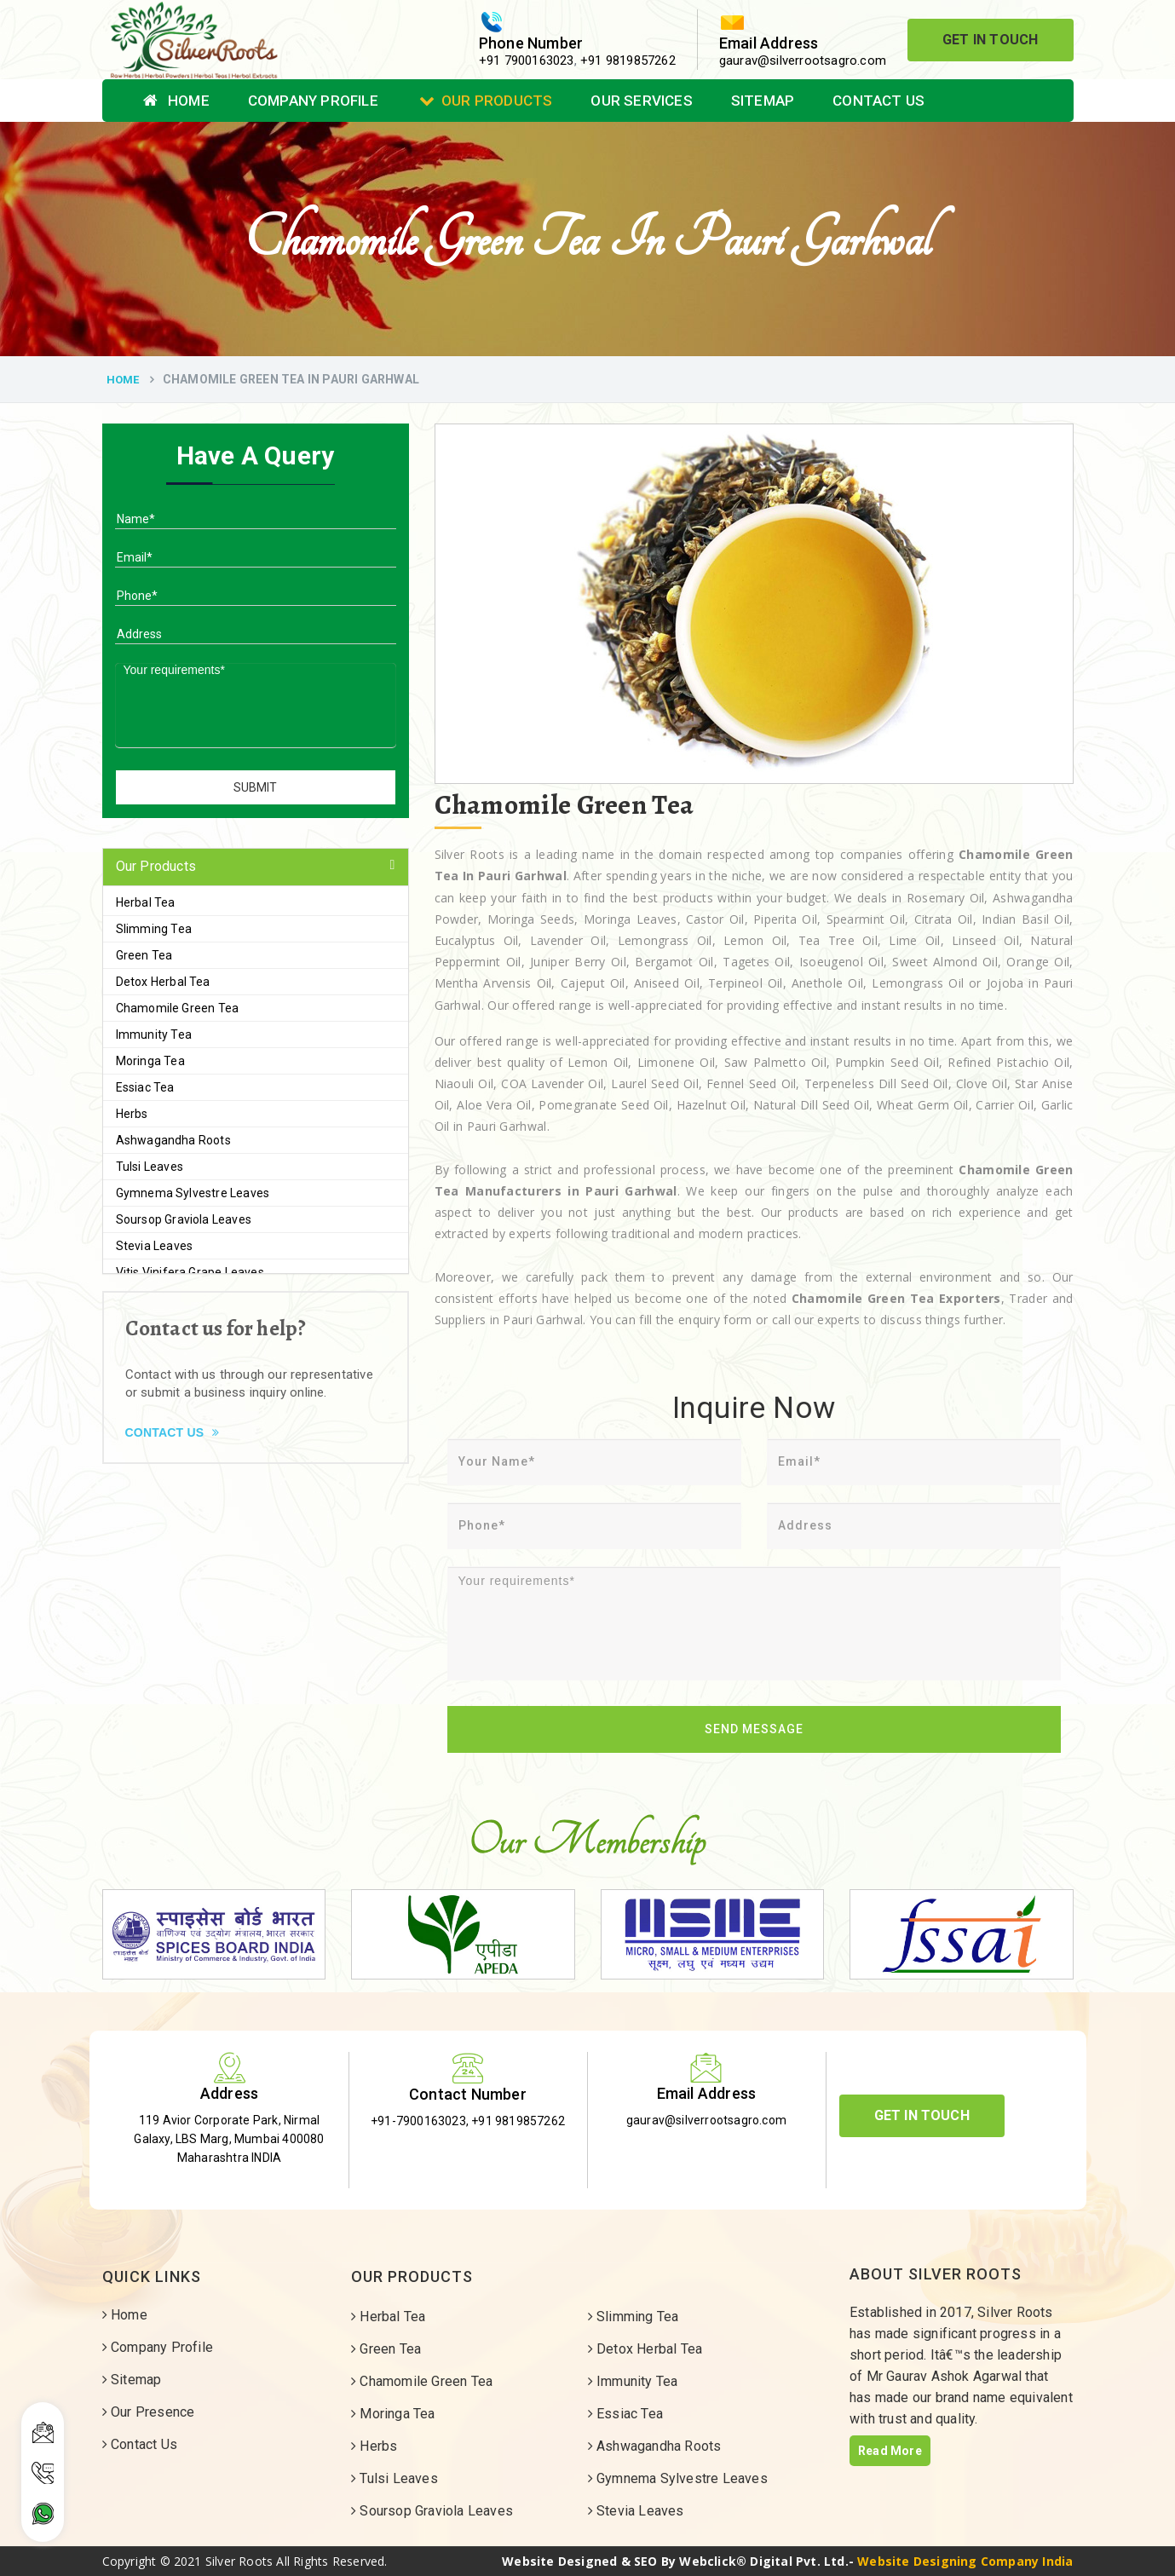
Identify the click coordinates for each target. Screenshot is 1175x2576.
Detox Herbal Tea (163, 981)
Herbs (132, 1114)
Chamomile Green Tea (177, 1008)
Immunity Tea (154, 1034)
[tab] (255, 867)
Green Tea (144, 955)
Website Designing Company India (965, 2561)
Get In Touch (990, 40)
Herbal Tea (146, 902)
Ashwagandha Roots (173, 1140)
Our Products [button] (156, 866)
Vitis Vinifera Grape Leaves (190, 1272)
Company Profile (313, 100)
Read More (890, 2451)
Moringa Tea (150, 1061)
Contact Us (878, 100)
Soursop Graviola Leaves (184, 1219)
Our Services (641, 100)
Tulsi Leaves (149, 1166)
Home (176, 100)
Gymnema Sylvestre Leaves (193, 1193)
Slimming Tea (154, 929)
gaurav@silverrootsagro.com (802, 60)
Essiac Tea (145, 1087)
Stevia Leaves (154, 1246)
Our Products (486, 100)
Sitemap (762, 100)
